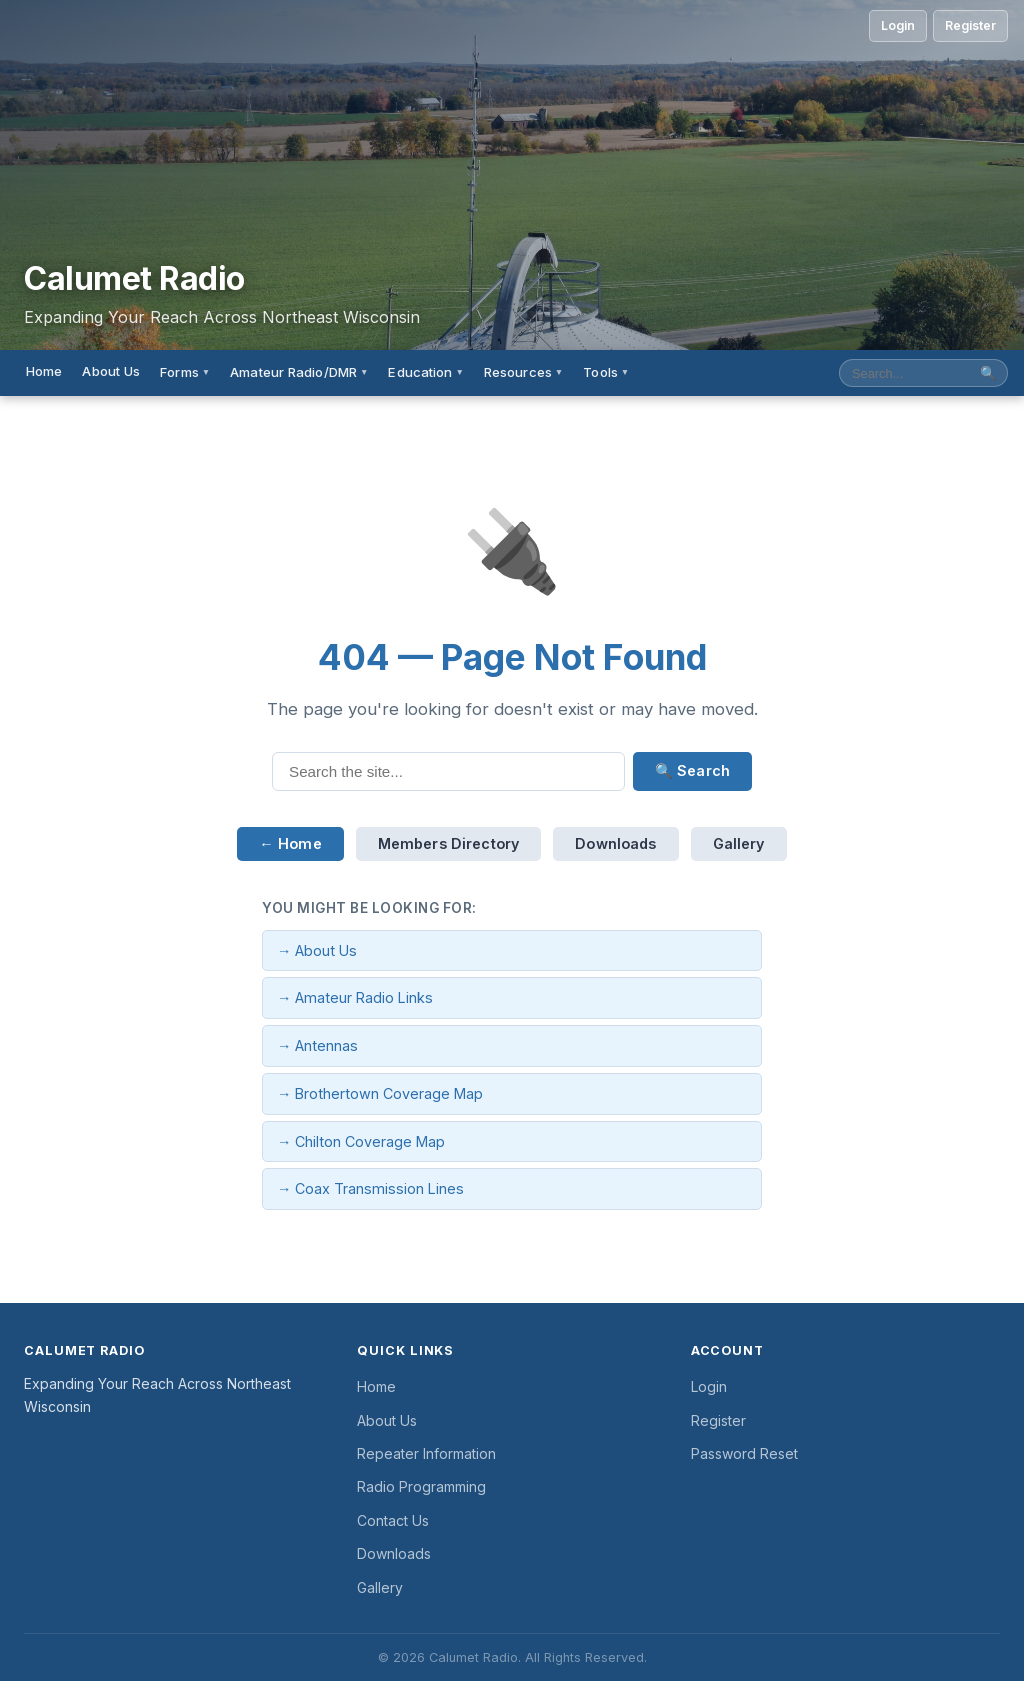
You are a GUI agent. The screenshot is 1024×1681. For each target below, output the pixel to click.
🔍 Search (692, 770)
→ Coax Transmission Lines (370, 1188)
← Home (290, 843)
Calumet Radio (134, 279)
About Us (111, 371)
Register (970, 25)
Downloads (615, 843)
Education (425, 372)
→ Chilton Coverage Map (361, 1141)
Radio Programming (421, 1486)
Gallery (739, 843)
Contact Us (393, 1520)
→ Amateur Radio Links (355, 997)
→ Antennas (317, 1045)
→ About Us (317, 950)
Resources (523, 372)
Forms (185, 372)
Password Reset (744, 1453)
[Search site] (905, 373)
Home (44, 371)
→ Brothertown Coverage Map (380, 1093)
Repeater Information (426, 1453)
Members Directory (449, 843)
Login (898, 25)
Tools (606, 372)
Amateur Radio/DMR (299, 372)
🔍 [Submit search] (988, 373)
